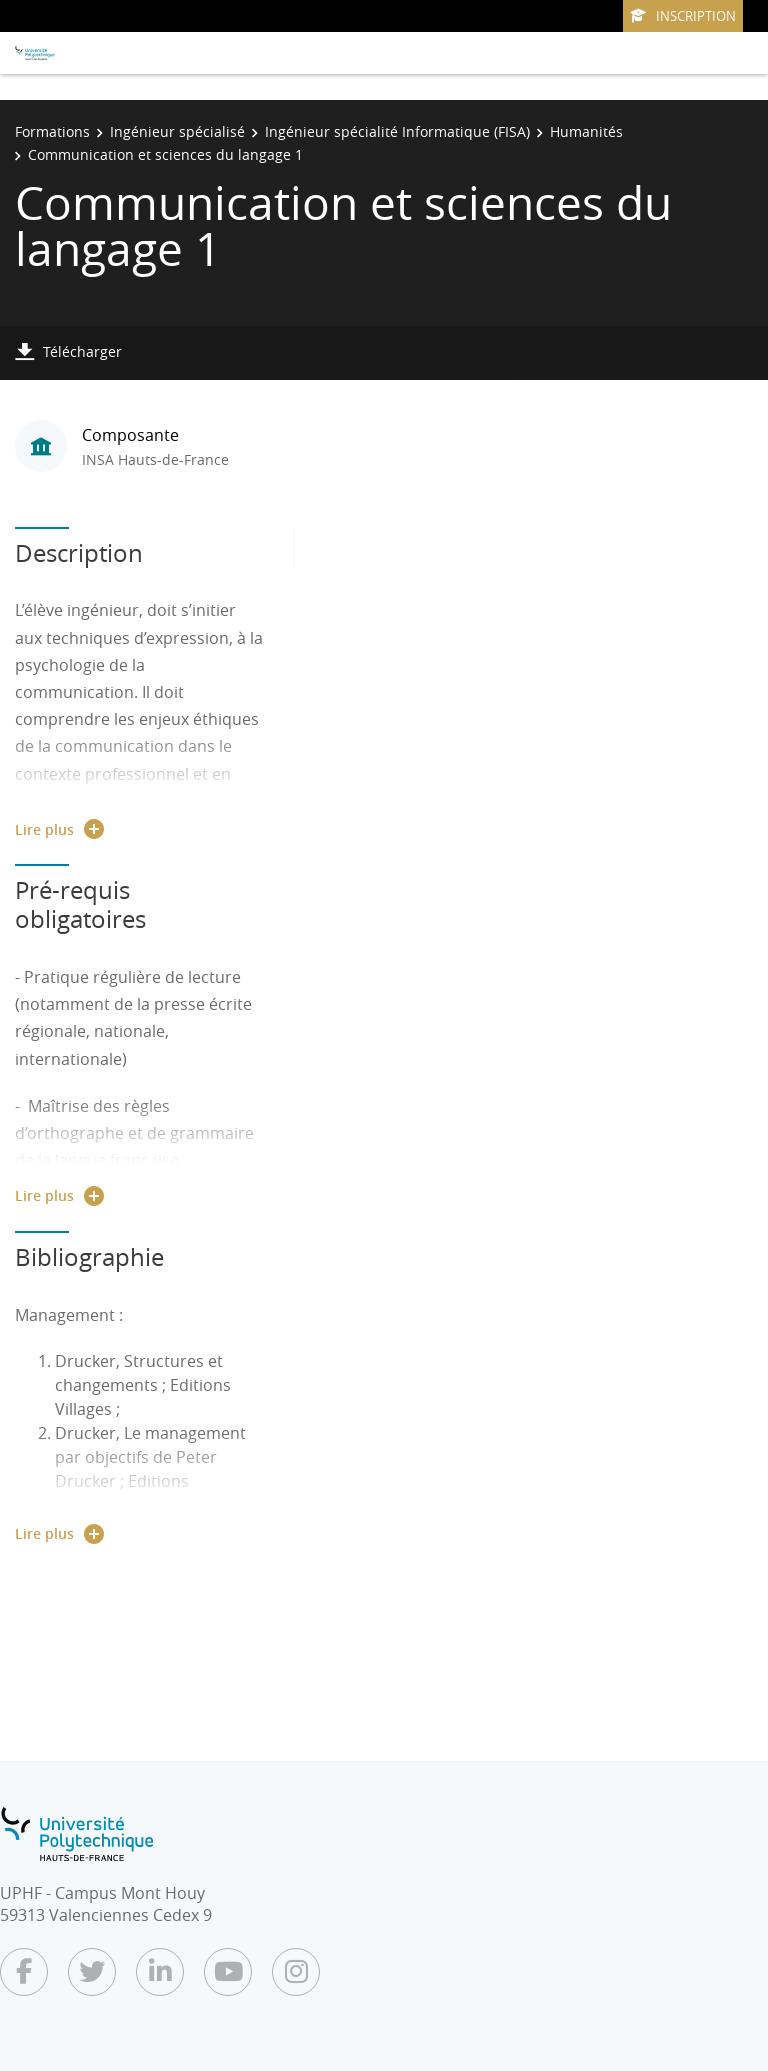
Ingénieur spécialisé (177, 131)
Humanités (586, 131)
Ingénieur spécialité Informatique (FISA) (397, 131)
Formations (52, 131)
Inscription (683, 16)
